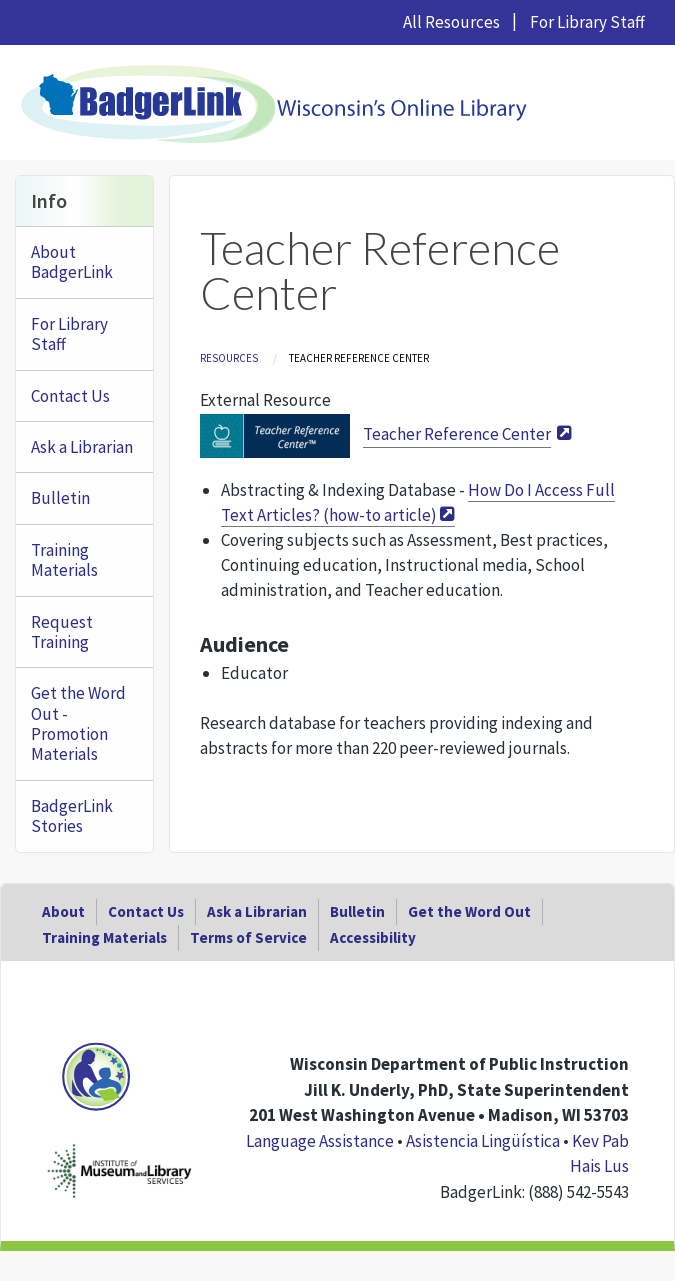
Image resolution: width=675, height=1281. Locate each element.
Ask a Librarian (82, 447)
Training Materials (64, 560)
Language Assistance (320, 1141)
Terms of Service (248, 937)
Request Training (62, 632)
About (63, 911)
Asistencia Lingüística (483, 1141)
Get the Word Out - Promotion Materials (78, 723)
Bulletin (60, 498)
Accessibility (373, 937)
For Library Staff (587, 22)
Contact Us (70, 396)
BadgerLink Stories (72, 816)
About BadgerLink (72, 262)
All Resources (451, 22)
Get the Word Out (469, 911)
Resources (229, 358)
